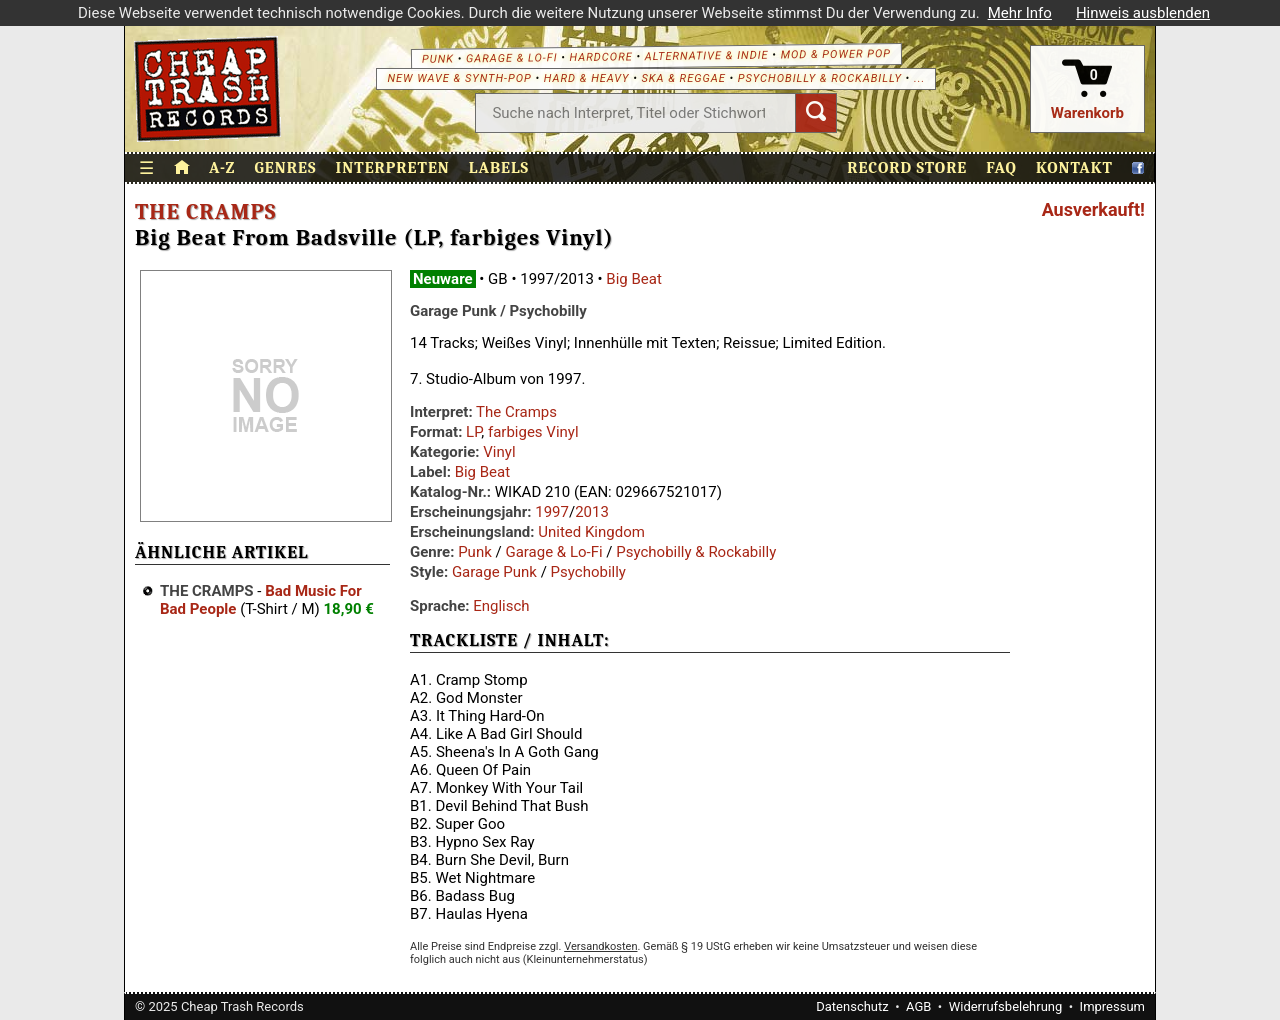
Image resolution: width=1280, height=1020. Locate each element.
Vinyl (499, 452)
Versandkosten (600, 946)
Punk (438, 58)
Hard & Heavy (587, 78)
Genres (285, 168)
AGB (918, 1006)
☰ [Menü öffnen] (147, 168)
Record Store (907, 168)
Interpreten (393, 168)
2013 (592, 512)
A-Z (222, 168)
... (919, 78)
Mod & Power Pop (835, 54)
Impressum (1112, 1006)
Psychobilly (588, 572)
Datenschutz (852, 1006)
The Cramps (205, 212)
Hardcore (600, 57)
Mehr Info (1020, 13)
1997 (552, 512)
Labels (499, 168)
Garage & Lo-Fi (512, 58)
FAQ (1001, 168)
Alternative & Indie (707, 55)
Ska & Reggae (684, 78)
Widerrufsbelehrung (1006, 1006)
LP (473, 432)
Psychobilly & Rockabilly (820, 78)
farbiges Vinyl (533, 432)
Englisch (501, 606)
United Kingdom (591, 532)
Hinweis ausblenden (1143, 13)
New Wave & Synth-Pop (459, 78)
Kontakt (1074, 168)
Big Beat (634, 279)
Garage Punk (494, 572)
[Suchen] (816, 113)
